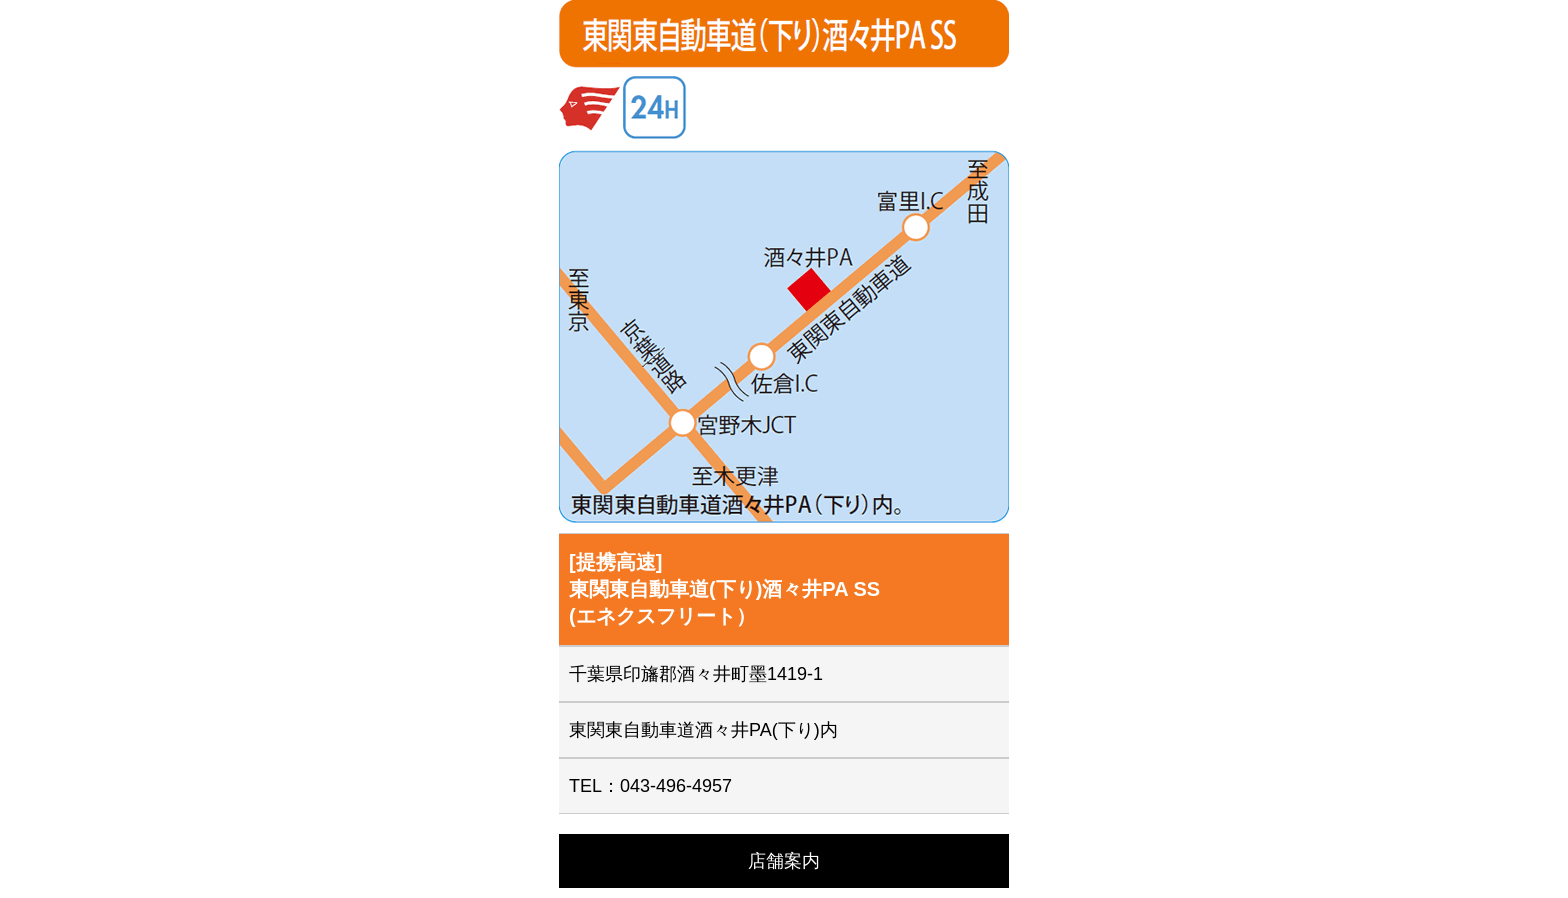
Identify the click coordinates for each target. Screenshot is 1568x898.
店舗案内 (784, 861)
